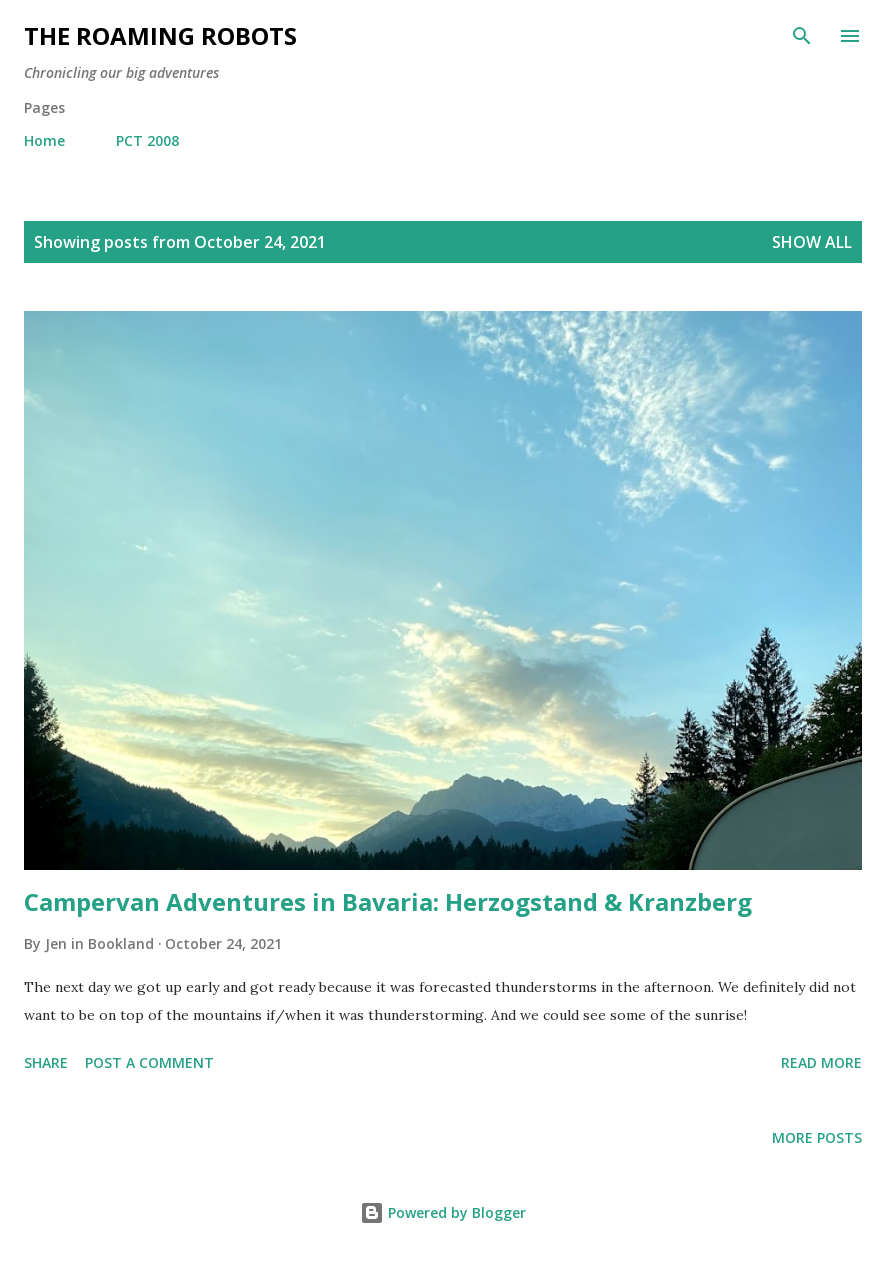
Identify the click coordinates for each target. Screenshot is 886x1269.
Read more (821, 1062)
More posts (817, 1137)
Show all (812, 242)
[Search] (802, 36)
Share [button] (46, 1062)
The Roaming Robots (160, 35)
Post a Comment (149, 1062)
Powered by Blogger (443, 1212)
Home (44, 140)
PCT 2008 (147, 140)
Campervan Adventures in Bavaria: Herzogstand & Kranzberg (388, 901)
